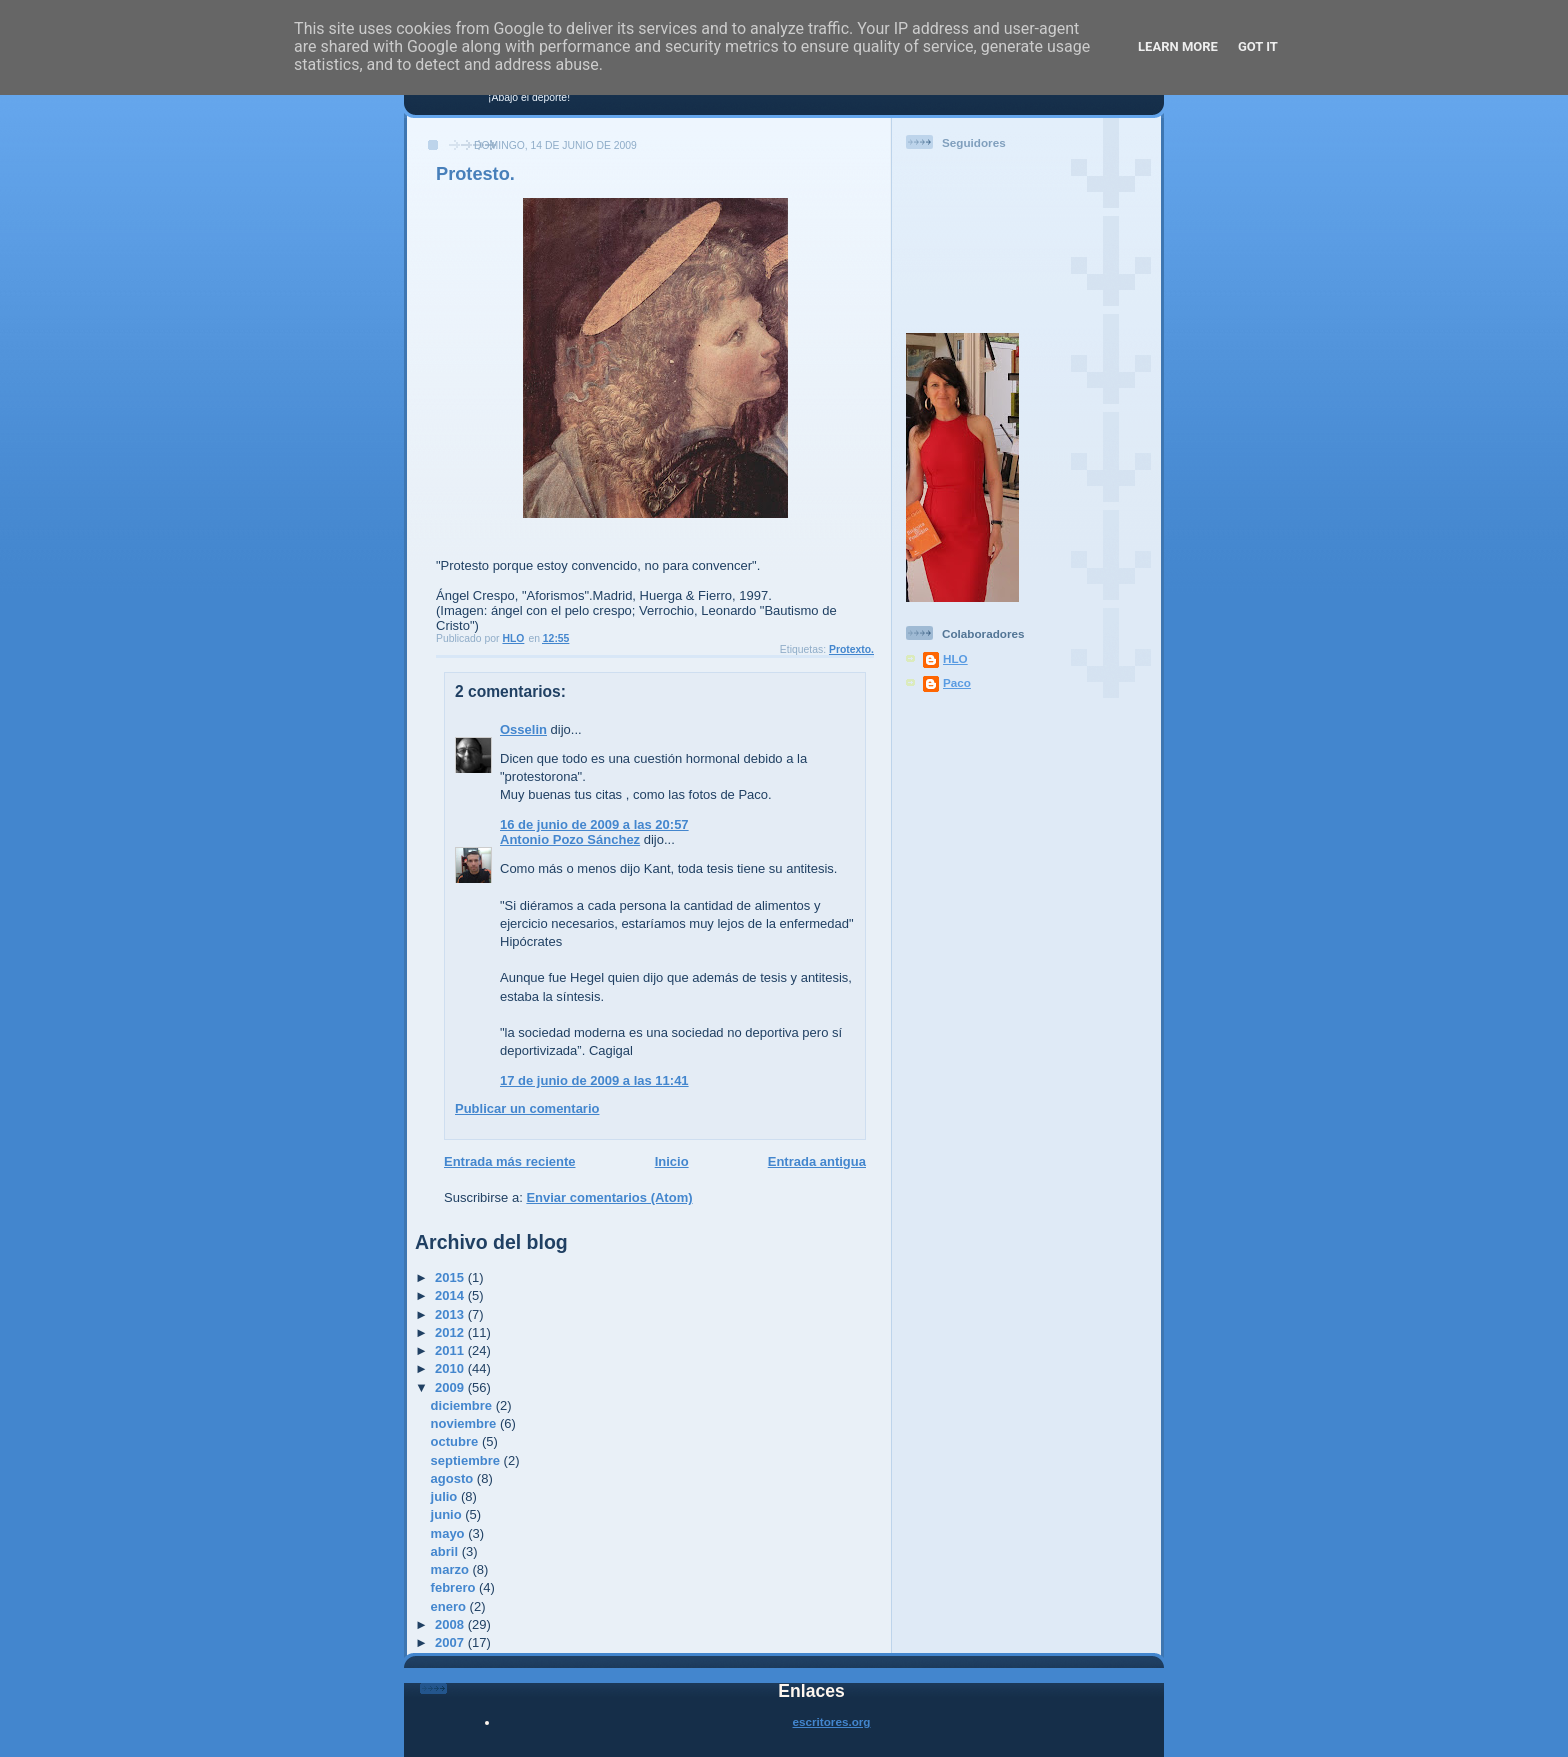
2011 (451, 1350)
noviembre (465, 1423)
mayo (450, 1533)
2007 (451, 1642)
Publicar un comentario (527, 1108)
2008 (451, 1624)
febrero (455, 1587)
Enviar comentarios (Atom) (609, 1197)
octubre (456, 1441)
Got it (1258, 46)
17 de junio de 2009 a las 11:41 (594, 1080)
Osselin (523, 729)
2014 (451, 1295)
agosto (454, 1478)
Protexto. (851, 649)
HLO (955, 658)
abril (446, 1551)
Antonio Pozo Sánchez (570, 839)
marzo (452, 1569)
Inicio (672, 1161)
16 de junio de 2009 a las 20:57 (594, 824)
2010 (451, 1368)
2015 (451, 1277)
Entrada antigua (817, 1161)
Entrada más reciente (510, 1161)
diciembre (463, 1405)
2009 (451, 1387)
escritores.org (832, 1721)
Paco (957, 682)
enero (450, 1606)
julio (446, 1496)
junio (448, 1514)
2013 (451, 1314)
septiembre (467, 1460)
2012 (451, 1332)
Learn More (1178, 46)
